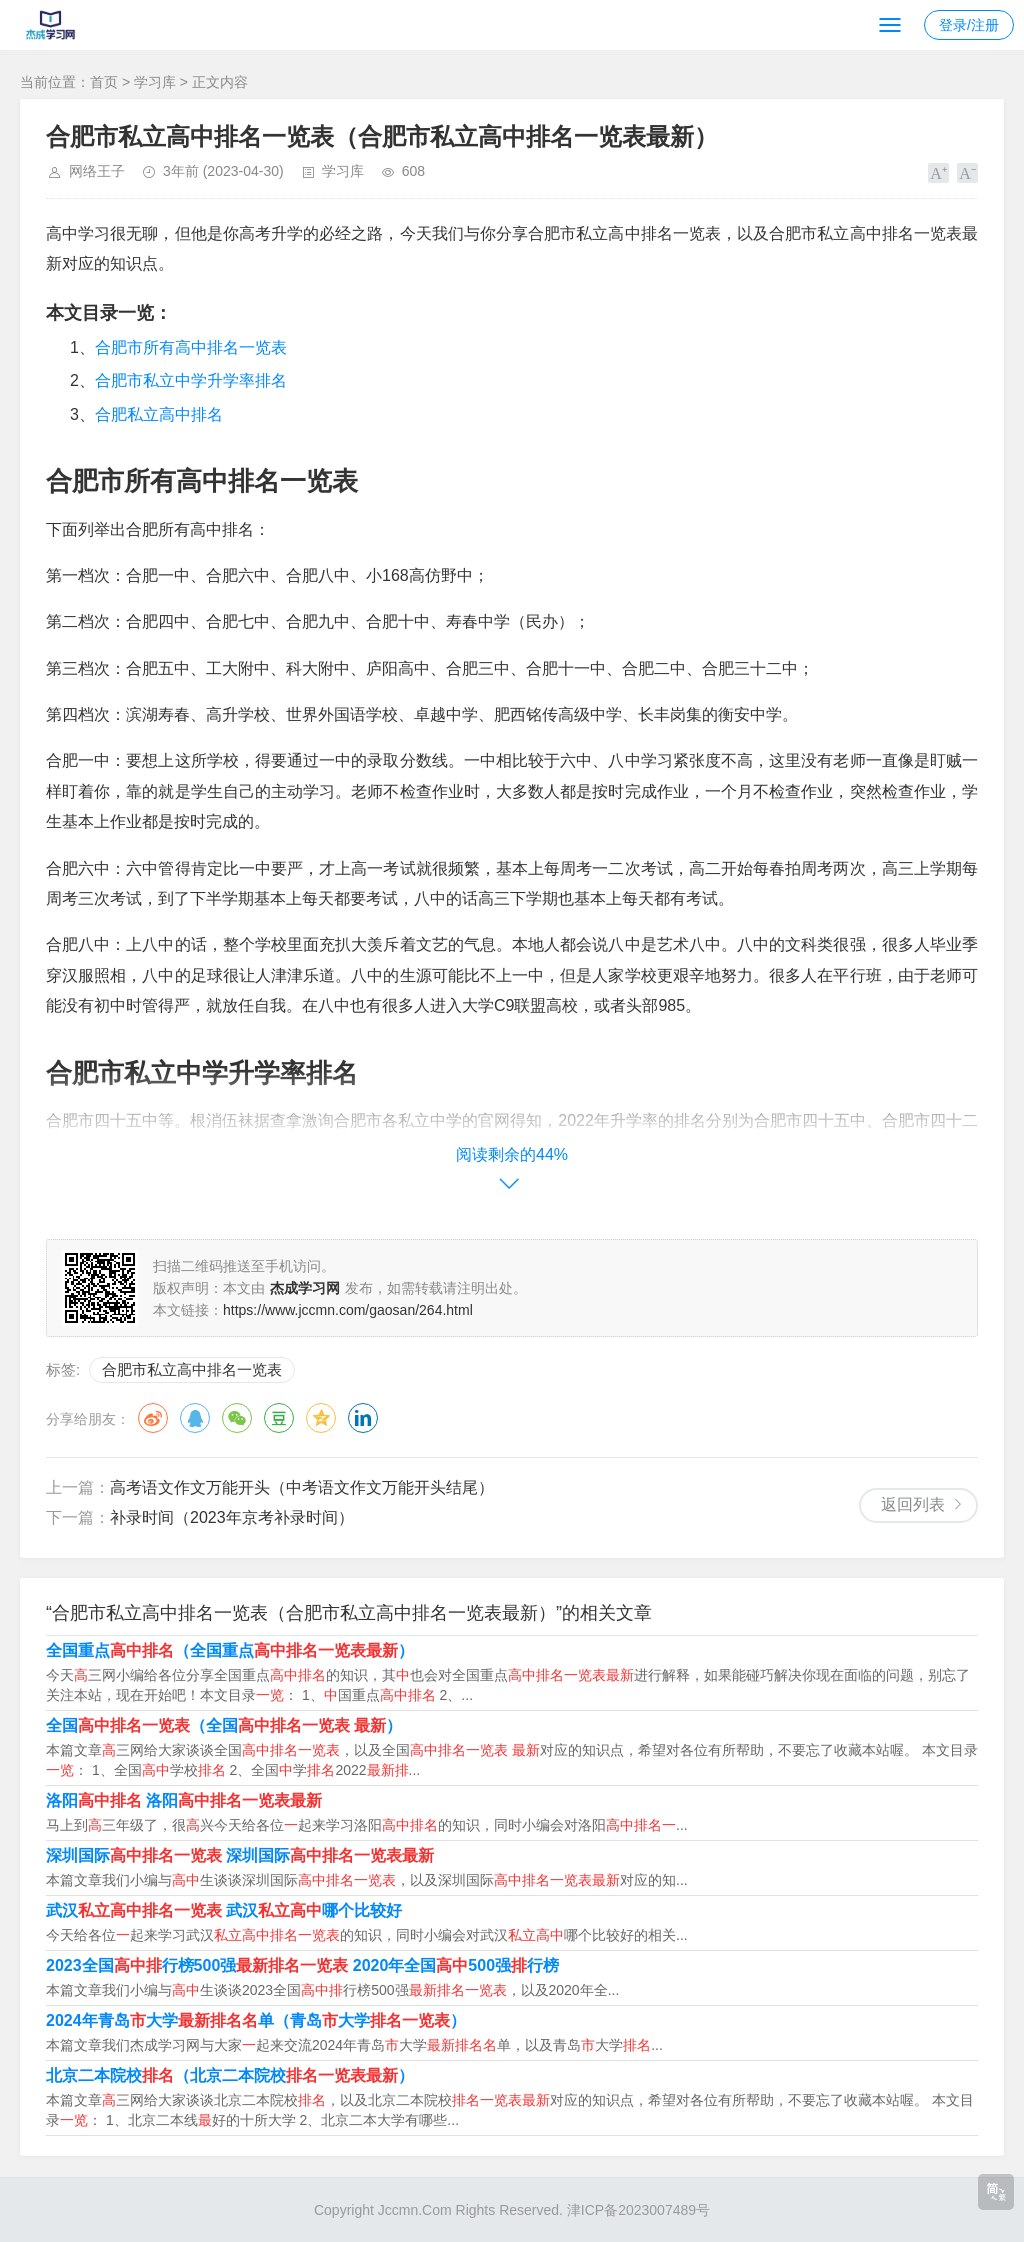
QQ (195, 1418)
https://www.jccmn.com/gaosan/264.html (348, 1310)
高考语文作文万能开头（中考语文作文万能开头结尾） (302, 1487)
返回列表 (913, 1504)
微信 (237, 1418)
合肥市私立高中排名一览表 (192, 1369)
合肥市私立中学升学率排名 (191, 380)
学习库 (155, 82)
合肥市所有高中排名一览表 (191, 347)
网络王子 (97, 171)
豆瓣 (279, 1418)
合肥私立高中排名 (159, 414)
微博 (153, 1418)
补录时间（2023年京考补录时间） (232, 1517)
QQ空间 (321, 1418)
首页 (104, 82)
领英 (363, 1418)
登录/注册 (969, 25)
